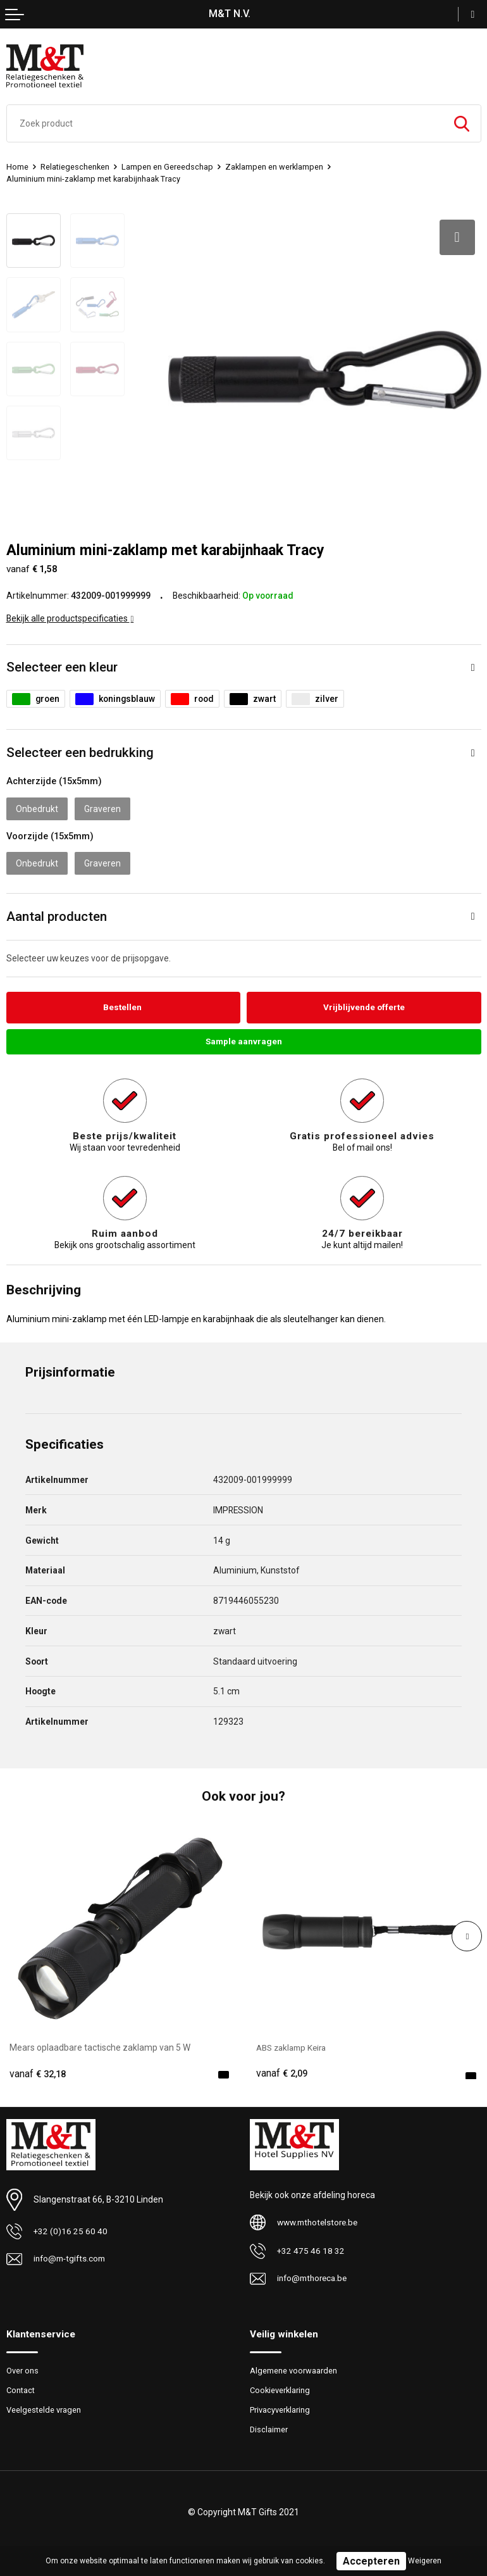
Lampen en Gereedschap (168, 167)
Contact (21, 2387)
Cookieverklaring (281, 2387)
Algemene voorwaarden (293, 2367)
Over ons (22, 2367)
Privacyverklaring (280, 2406)
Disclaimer (269, 2427)
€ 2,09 (281, 2071)
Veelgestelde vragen (44, 2406)
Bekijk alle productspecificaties (70, 615)
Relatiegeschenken (75, 167)
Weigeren (424, 2560)
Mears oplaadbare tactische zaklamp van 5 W (99, 2044)
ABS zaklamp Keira (294, 2044)
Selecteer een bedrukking (80, 748)
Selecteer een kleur (62, 663)
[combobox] (225, 123)
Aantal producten (56, 912)
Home (17, 167)
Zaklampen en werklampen (276, 167)
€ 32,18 (37, 2071)
